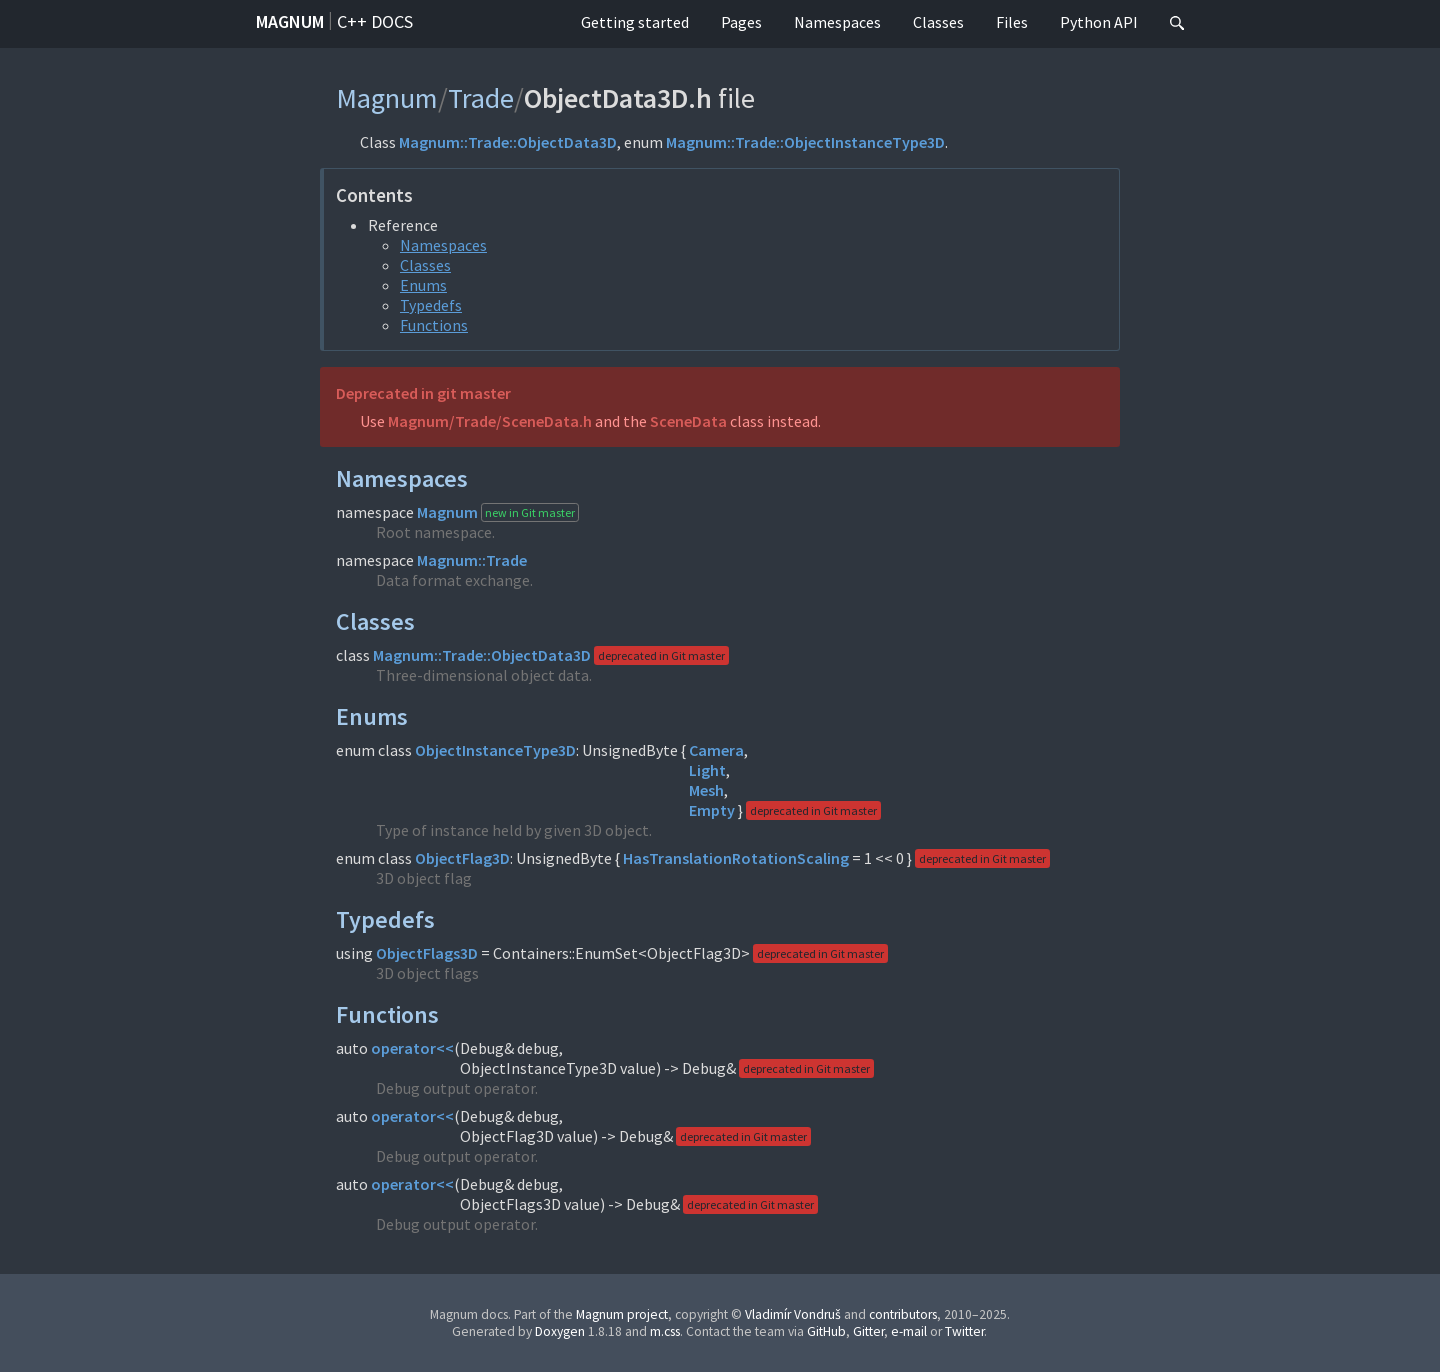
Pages (741, 22)
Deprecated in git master (423, 393)
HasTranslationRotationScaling (736, 858)
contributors (903, 1314)
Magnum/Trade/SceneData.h (490, 421)
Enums (423, 285)
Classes (938, 22)
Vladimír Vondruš (793, 1314)
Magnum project (622, 1314)
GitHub (826, 1331)
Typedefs (431, 305)
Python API (1099, 22)
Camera (716, 750)
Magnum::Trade (472, 560)
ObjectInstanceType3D (495, 750)
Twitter (964, 1331)
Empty (712, 810)
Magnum (290, 21)
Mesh (706, 790)
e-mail (909, 1331)
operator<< (412, 1048)
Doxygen (560, 1331)
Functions (434, 325)
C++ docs (375, 21)
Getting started (635, 22)
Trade (481, 98)
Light (707, 770)
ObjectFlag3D (462, 858)
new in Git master (530, 512)
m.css (665, 1331)
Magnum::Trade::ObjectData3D (508, 142)
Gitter (868, 1331)
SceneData (688, 421)
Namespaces (837, 22)
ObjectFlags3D (427, 953)
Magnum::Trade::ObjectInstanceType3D (805, 142)
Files (1012, 22)
